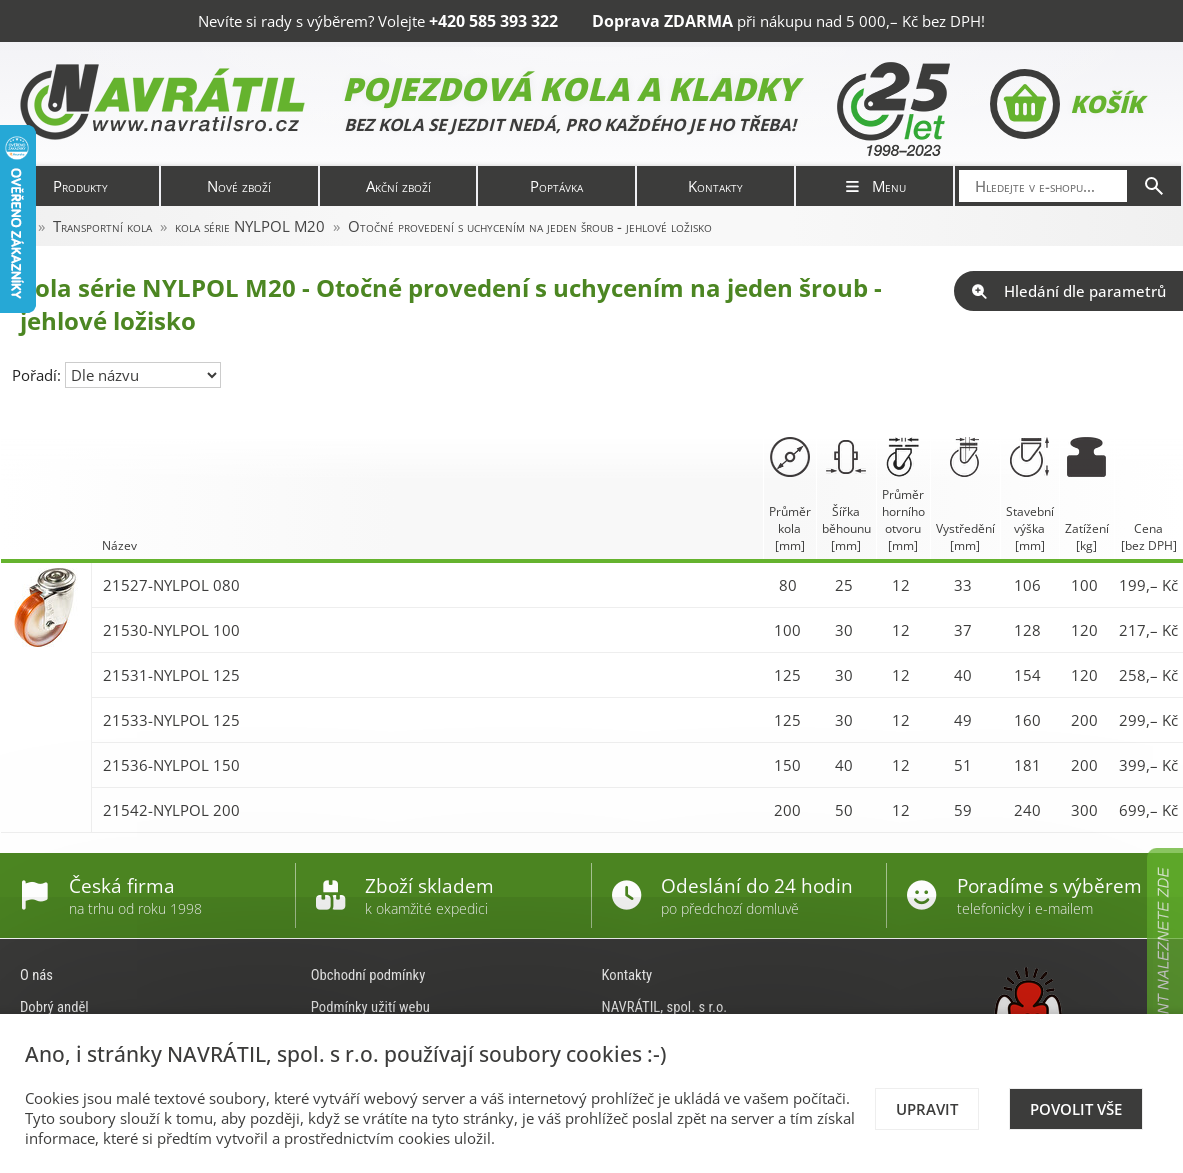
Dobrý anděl (54, 1007)
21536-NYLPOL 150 (171, 765)
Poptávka (556, 186)
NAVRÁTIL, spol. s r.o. (665, 1007)
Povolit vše (1076, 1109)
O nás (36, 975)
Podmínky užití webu (370, 1007)
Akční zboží (398, 186)
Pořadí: (38, 375)
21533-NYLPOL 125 (171, 720)
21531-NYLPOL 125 (171, 675)
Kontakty (715, 186)
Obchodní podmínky (368, 975)
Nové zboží (239, 186)
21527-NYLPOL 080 (171, 585)
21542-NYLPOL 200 (171, 810)
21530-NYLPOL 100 (171, 630)
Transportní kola (102, 226)
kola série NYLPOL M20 (250, 226)
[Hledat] (1154, 186)
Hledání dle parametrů (1068, 291)
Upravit (927, 1109)
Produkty (80, 186)
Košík (1066, 104)
